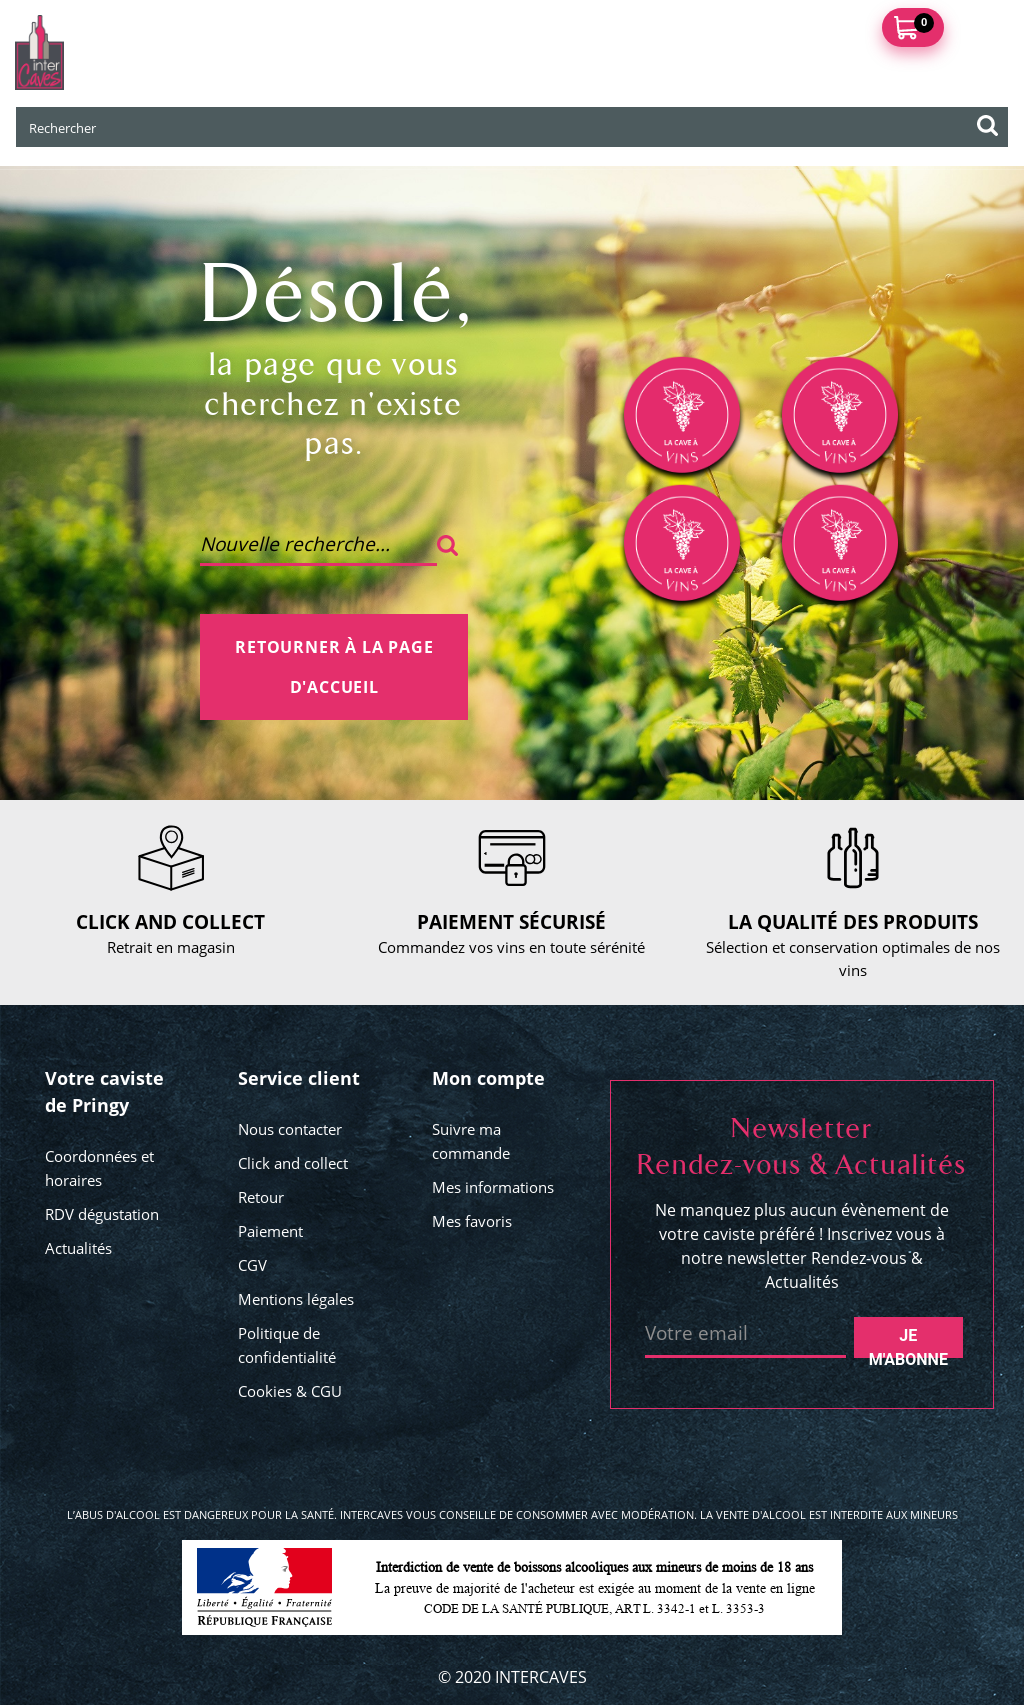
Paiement (270, 1231)
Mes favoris (472, 1221)
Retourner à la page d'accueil (334, 667)
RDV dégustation (102, 1214)
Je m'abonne (908, 1342)
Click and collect (293, 1163)
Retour (261, 1197)
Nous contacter (290, 1129)
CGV (252, 1265)
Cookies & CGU (290, 1391)
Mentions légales (296, 1299)
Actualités (78, 1248)
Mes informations (493, 1187)
